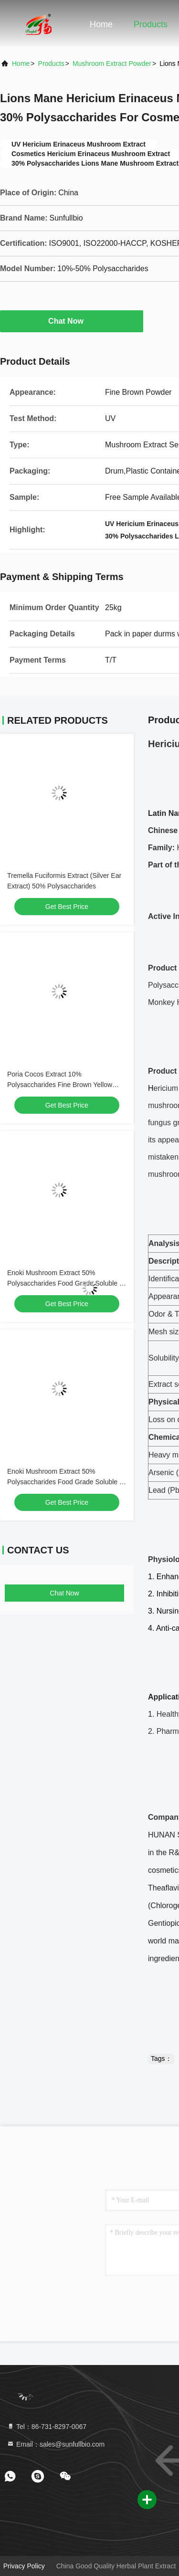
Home (101, 24)
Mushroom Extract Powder (112, 63)
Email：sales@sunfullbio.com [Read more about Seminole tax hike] (56, 2444)
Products (151, 24)
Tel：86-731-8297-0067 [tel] (46, 2426)
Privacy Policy (24, 2566)
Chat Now (71, 321)
